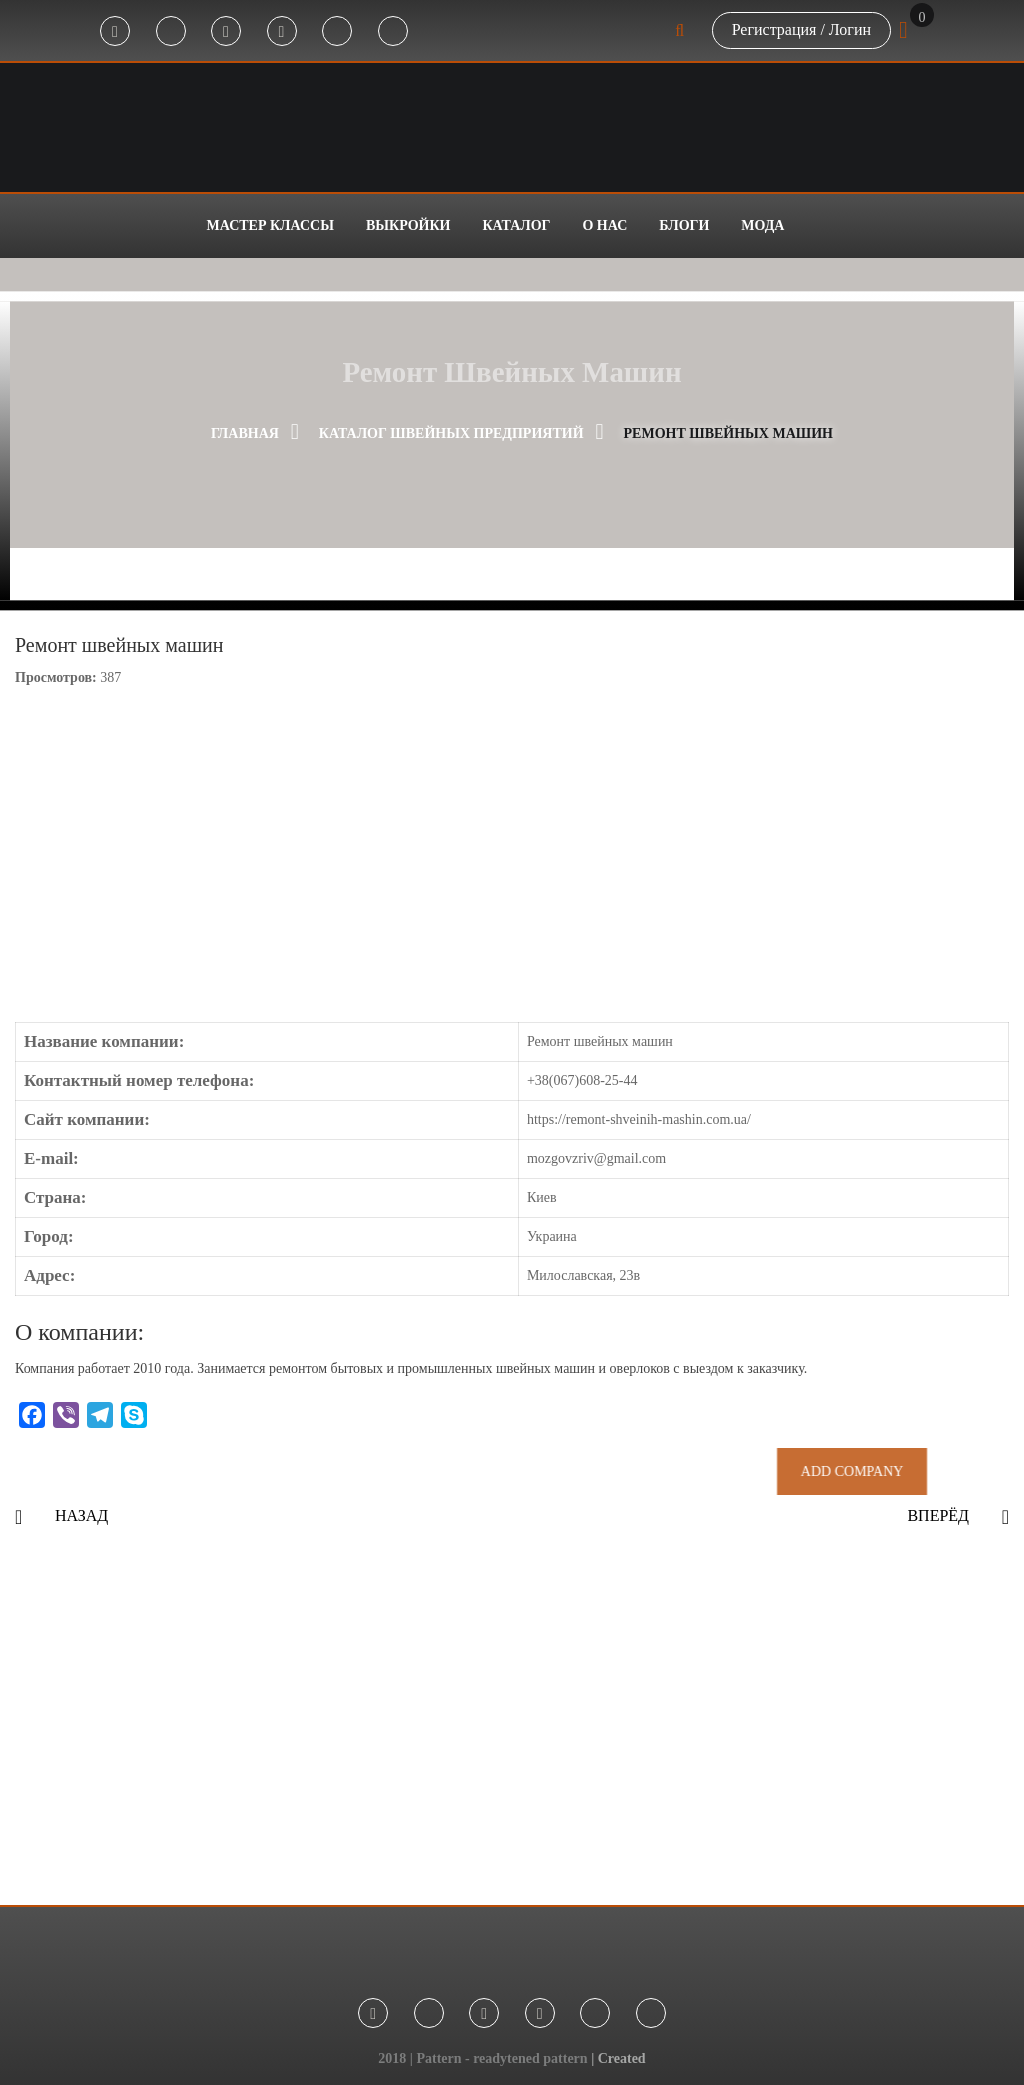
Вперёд (938, 1515)
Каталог (516, 225)
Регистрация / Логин (801, 29)
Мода (762, 225)
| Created (618, 2058)
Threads (393, 32)
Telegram (171, 32)
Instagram (226, 32)
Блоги (684, 225)
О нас (604, 225)
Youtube (282, 32)
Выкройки (408, 225)
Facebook (115, 32)
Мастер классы (270, 225)
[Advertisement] (512, 1735)
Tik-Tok (337, 32)
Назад (81, 1515)
